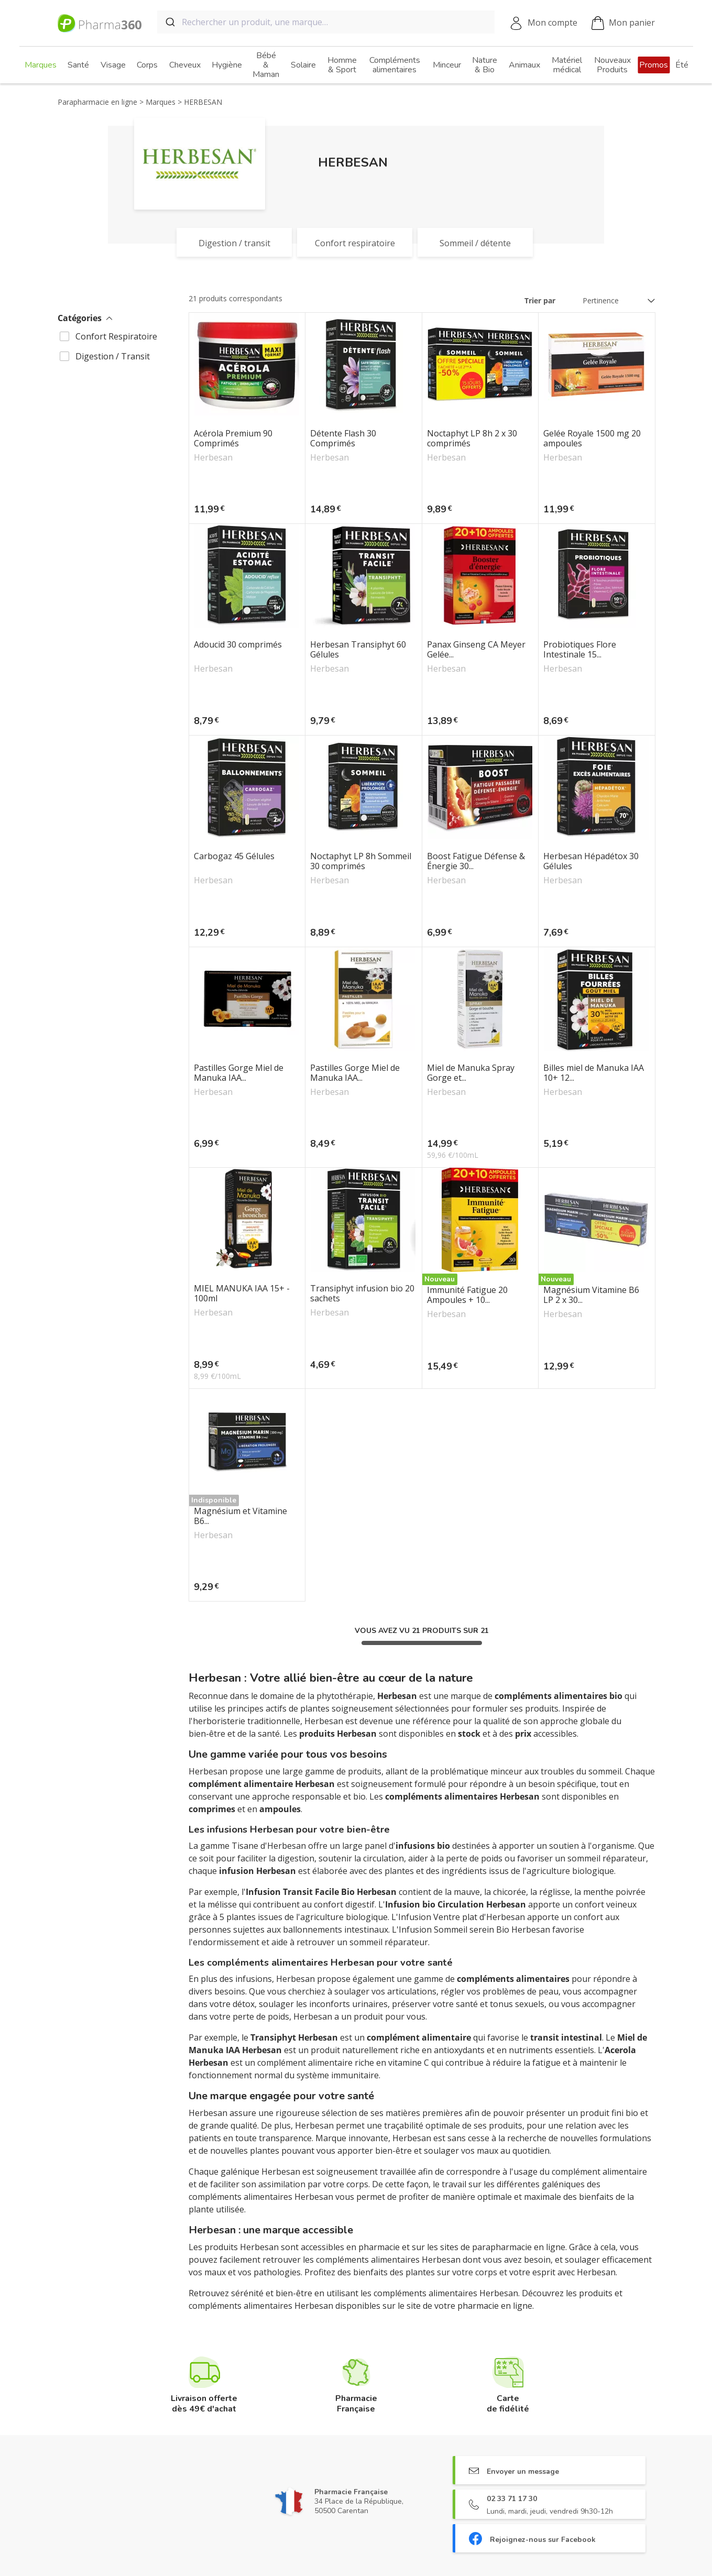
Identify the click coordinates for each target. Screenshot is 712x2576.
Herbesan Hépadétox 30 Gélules (591, 861)
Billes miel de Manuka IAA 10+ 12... (593, 1073)
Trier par (539, 300)
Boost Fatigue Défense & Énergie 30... (476, 861)
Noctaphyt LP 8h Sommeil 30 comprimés (360, 861)
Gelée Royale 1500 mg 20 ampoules (592, 438)
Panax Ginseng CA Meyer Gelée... (476, 650)
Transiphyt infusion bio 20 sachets (362, 1293)
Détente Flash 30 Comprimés (343, 438)
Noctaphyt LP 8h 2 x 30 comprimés (472, 438)
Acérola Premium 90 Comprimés (233, 438)
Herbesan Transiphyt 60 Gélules (358, 650)
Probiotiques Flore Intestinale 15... (579, 650)
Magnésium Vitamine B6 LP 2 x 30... (591, 1295)
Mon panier (623, 23)
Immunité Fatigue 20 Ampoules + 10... (467, 1295)
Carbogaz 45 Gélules (234, 856)
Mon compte (552, 22)
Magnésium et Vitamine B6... (240, 1516)
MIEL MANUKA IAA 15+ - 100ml (242, 1293)
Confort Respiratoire (116, 336)
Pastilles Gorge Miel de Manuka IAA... (238, 1073)
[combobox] (326, 22)
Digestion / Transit (112, 356)
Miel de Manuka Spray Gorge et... (470, 1073)
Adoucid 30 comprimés (238, 645)
